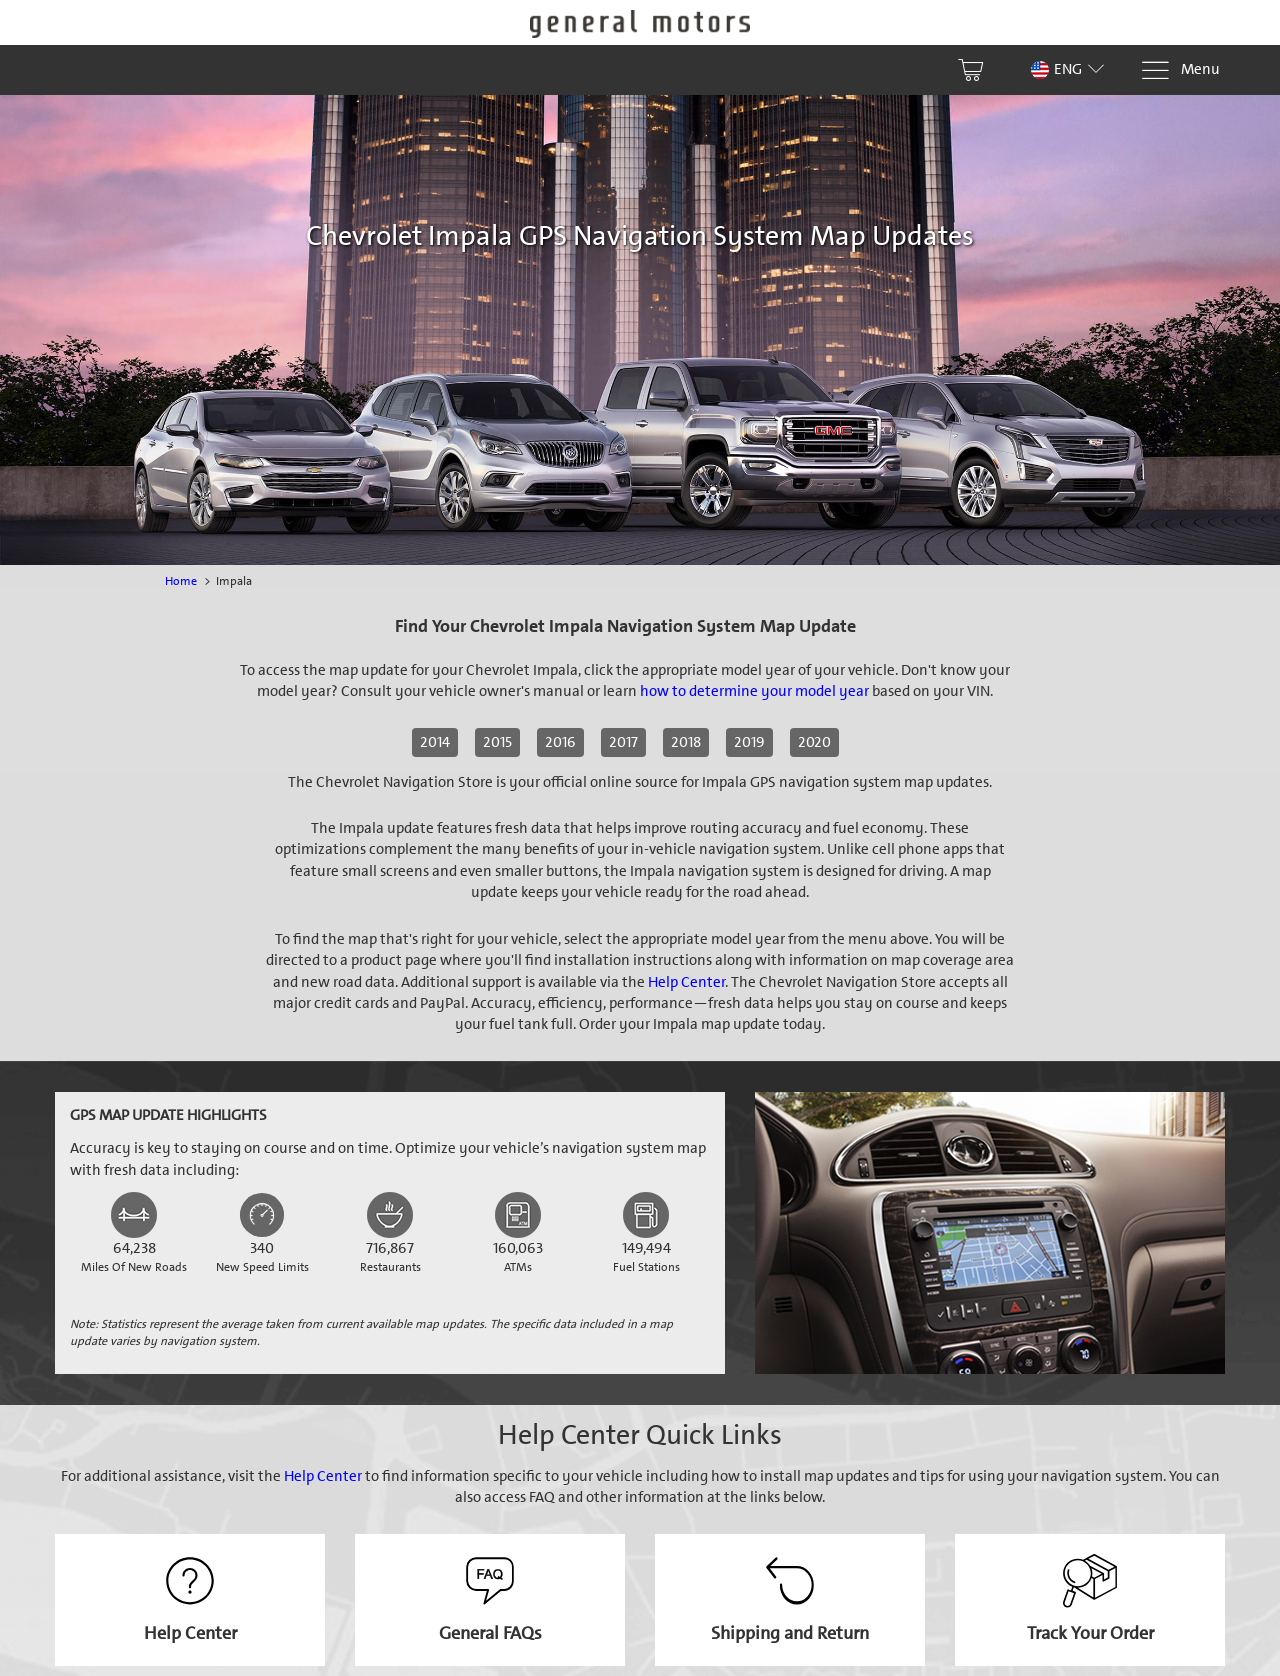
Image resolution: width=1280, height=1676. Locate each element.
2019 (749, 742)
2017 (623, 742)
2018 (686, 742)
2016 (560, 742)
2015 (497, 742)
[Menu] (1180, 70)
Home (181, 581)
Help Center (686, 982)
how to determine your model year (754, 691)
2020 (814, 742)
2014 (435, 742)
